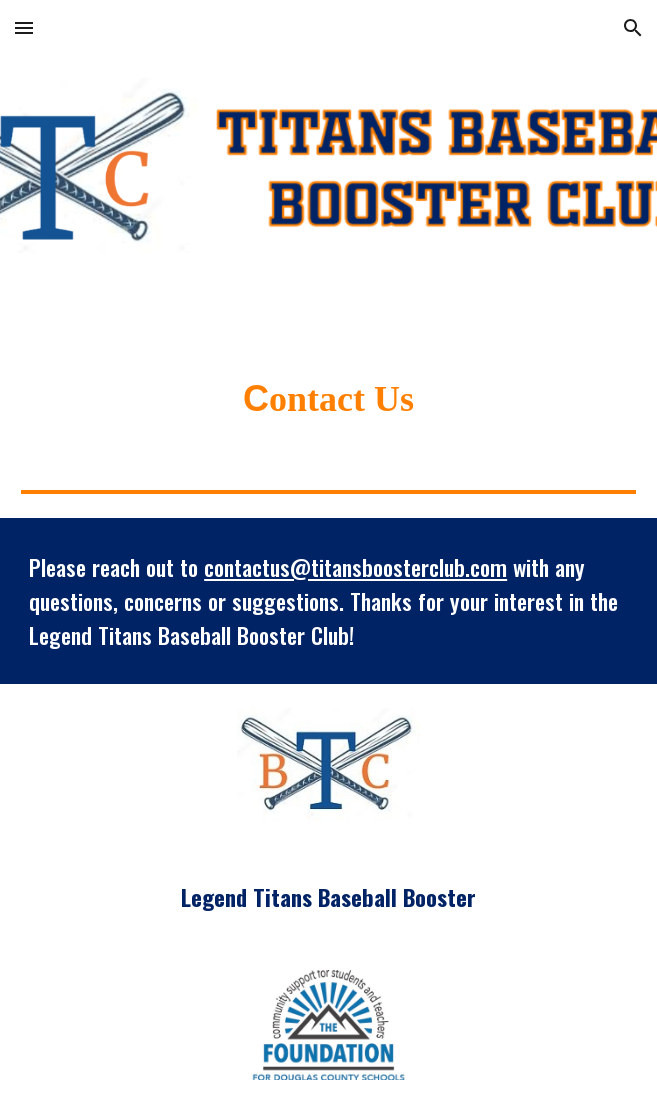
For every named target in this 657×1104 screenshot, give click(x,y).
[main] (328, 399)
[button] (24, 27)
